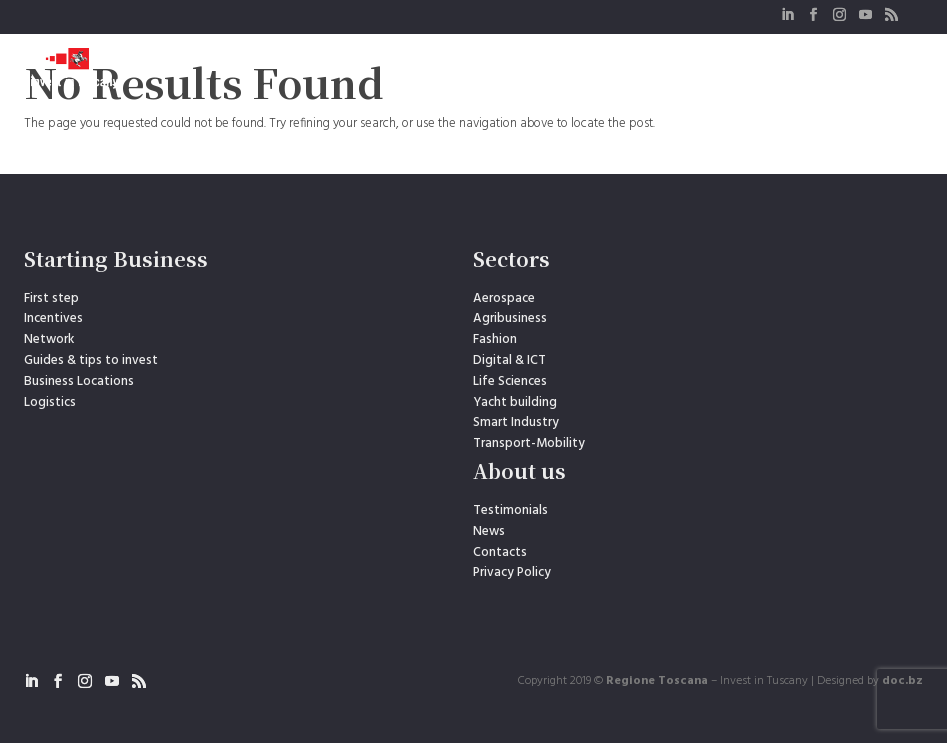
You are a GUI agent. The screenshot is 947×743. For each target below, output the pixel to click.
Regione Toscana (657, 681)
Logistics (50, 402)
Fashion (495, 339)
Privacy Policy (512, 572)
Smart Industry (516, 422)
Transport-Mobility (529, 443)
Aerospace (504, 298)
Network (49, 339)
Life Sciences (510, 381)
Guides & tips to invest (91, 360)
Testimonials (510, 510)
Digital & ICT (509, 360)
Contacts (500, 552)
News (489, 531)
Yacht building (515, 402)
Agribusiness (510, 318)
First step (51, 298)
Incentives (53, 318)
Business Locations (79, 381)
